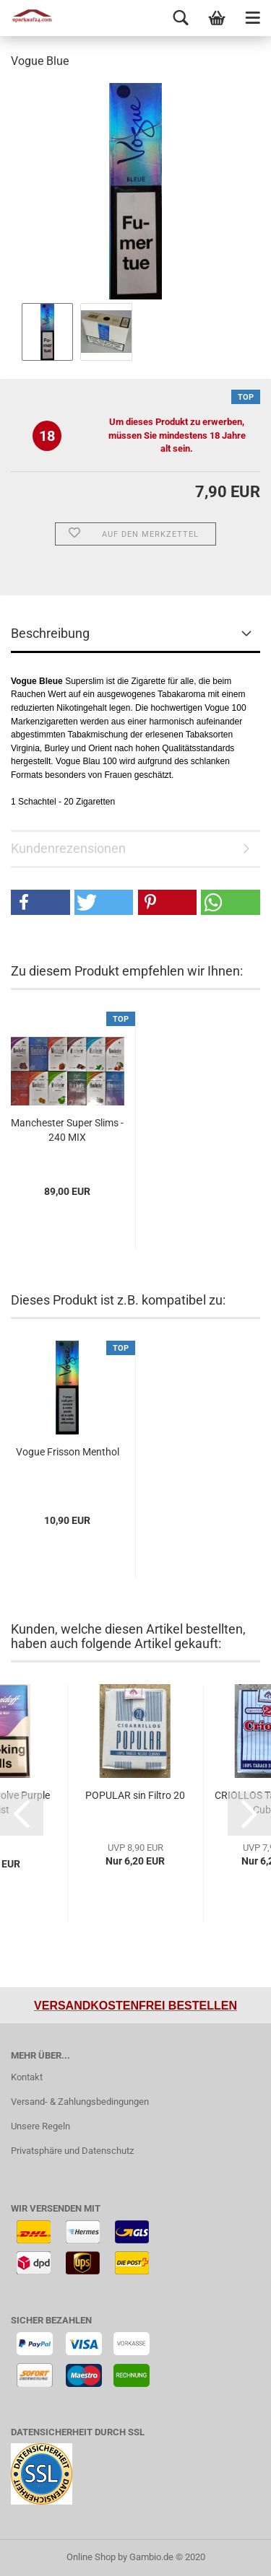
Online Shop (91, 2556)
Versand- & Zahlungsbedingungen (80, 2101)
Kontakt (27, 2077)
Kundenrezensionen (68, 848)
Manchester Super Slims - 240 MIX (67, 1130)
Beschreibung (50, 633)
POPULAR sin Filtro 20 (135, 1795)
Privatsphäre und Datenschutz (72, 2150)
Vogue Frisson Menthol (67, 1452)
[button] (40, 902)
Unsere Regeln (40, 2126)
